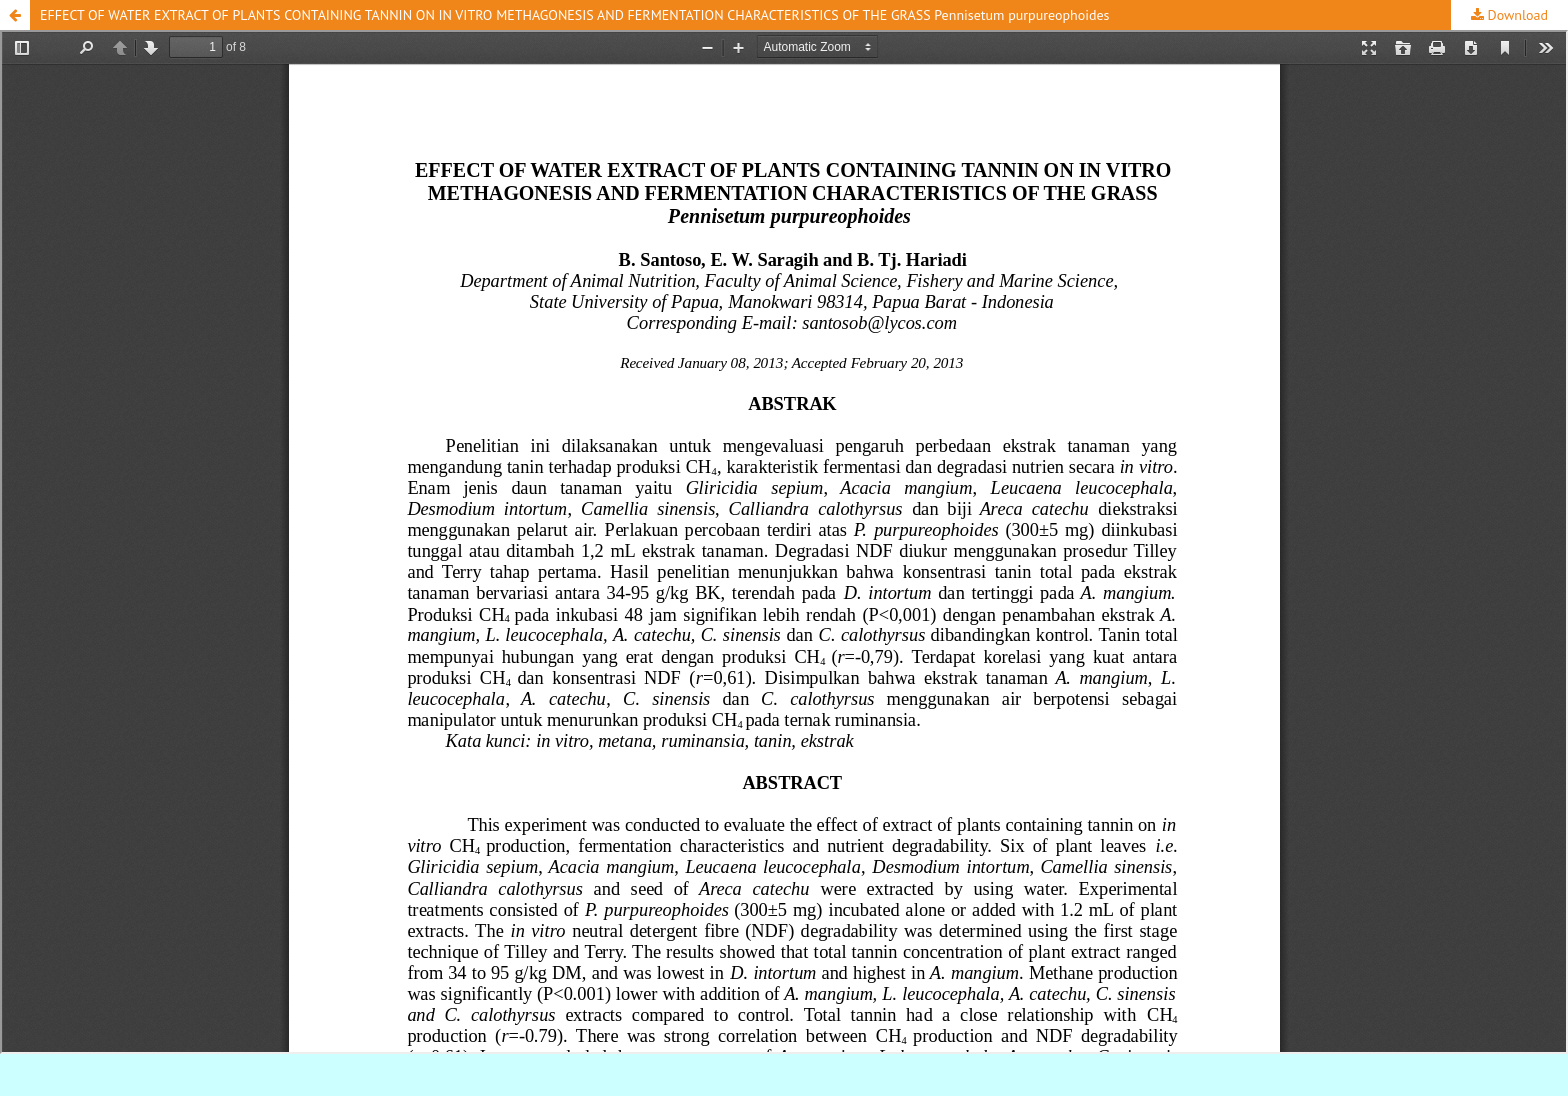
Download (1516, 15)
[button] (15, 15)
